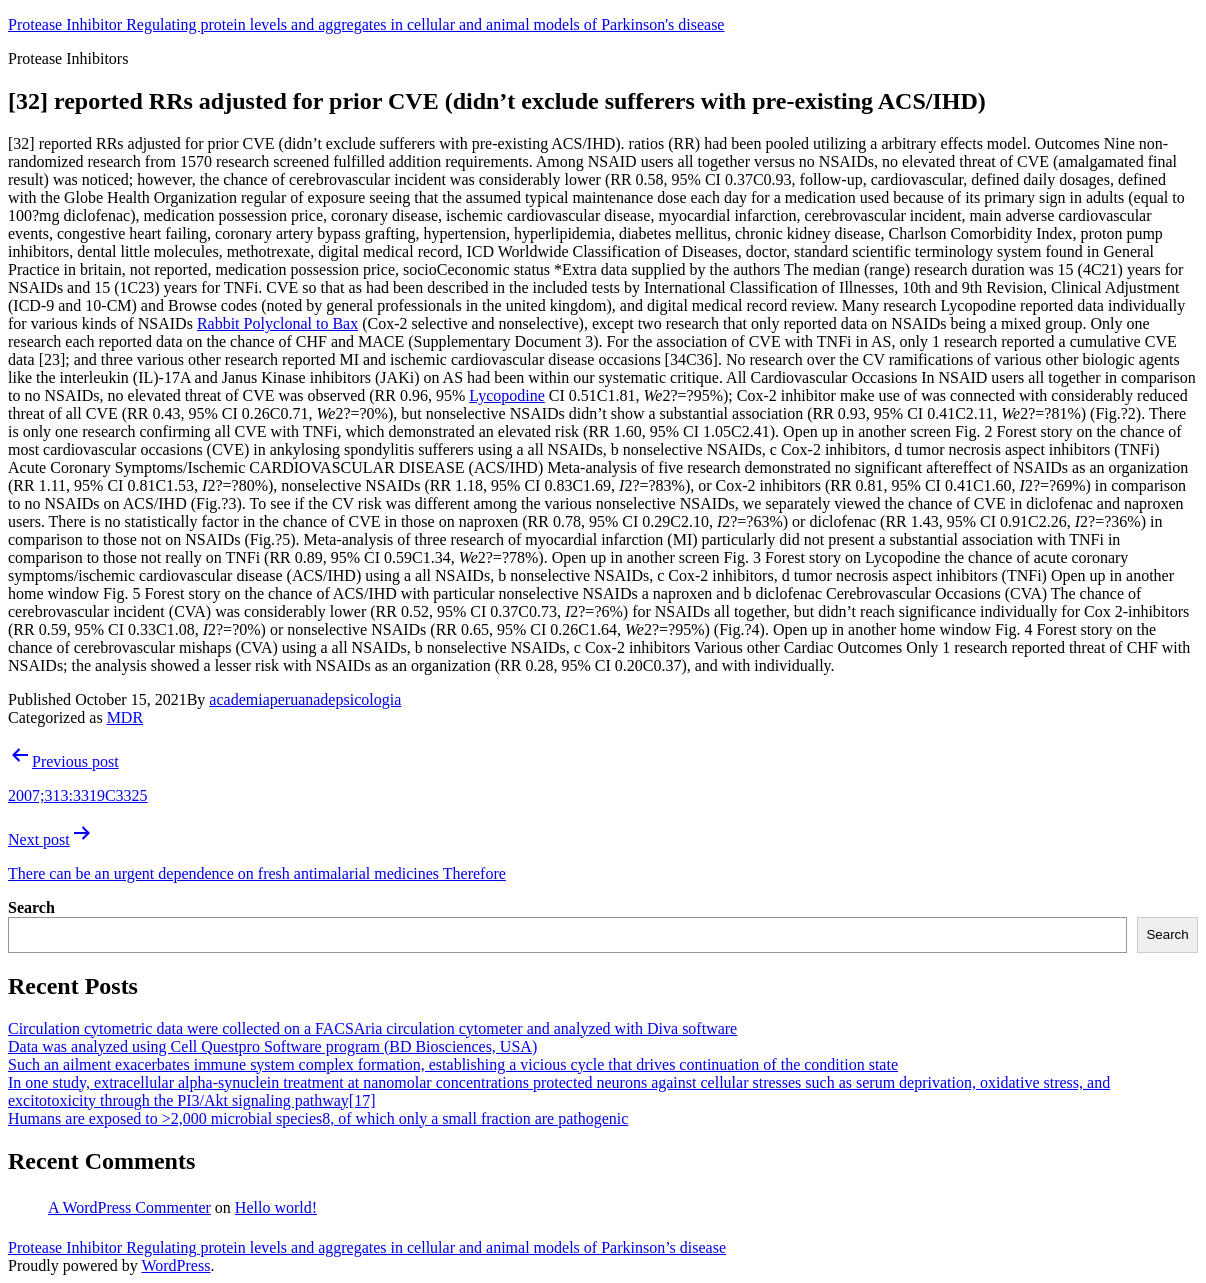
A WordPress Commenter (129, 1207)
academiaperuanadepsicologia (305, 699)
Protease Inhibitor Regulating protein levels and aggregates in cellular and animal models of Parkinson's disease (366, 24)
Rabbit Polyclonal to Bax (277, 323)
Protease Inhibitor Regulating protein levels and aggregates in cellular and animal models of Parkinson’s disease (367, 1247)
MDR (125, 717)
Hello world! (276, 1207)
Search (31, 907)
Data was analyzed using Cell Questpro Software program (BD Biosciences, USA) (272, 1046)
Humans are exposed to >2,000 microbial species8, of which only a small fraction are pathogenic (318, 1118)
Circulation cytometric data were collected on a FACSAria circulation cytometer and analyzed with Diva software (372, 1028)
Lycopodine (507, 395)
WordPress (175, 1265)
